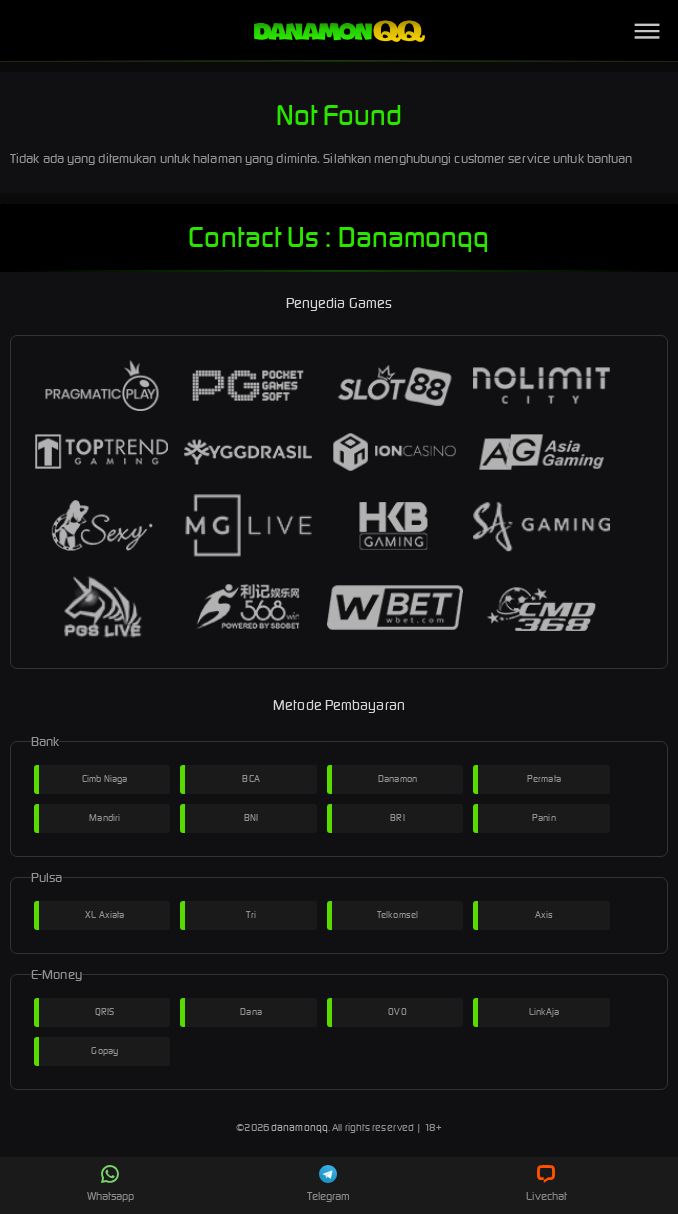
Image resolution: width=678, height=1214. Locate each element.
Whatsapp (111, 1184)
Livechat (546, 1184)
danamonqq (299, 1127)
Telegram (329, 1184)
